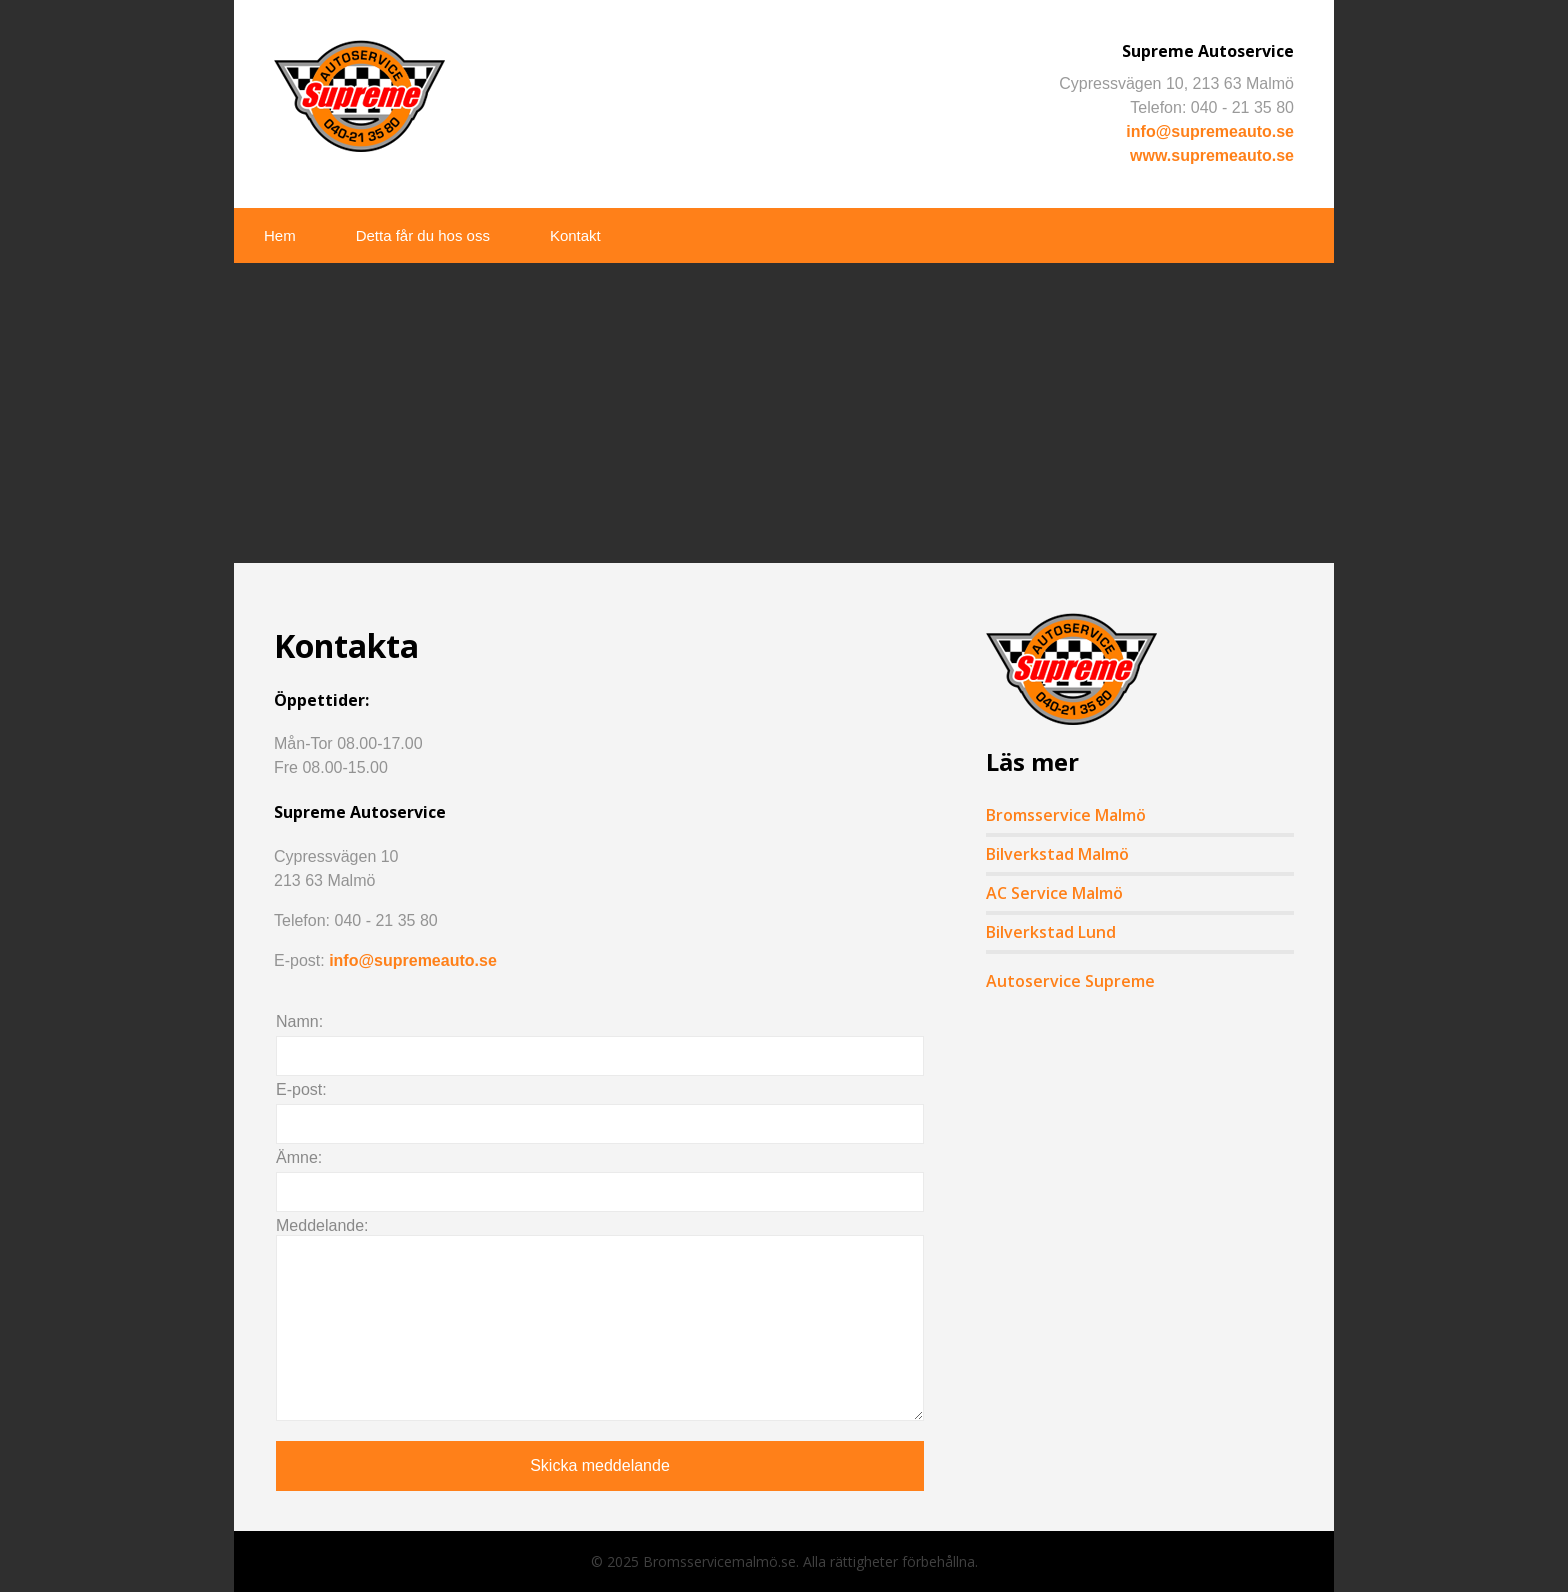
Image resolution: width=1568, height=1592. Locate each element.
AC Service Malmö (1054, 893)
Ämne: (299, 1157)
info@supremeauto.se (1210, 131)
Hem (280, 235)
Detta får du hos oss (423, 235)
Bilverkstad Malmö (1057, 854)
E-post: (301, 1089)
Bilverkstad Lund (1051, 932)
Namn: (299, 1021)
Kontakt (575, 235)
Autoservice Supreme (1070, 981)
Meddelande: (322, 1225)
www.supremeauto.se (1212, 155)
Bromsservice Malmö (1066, 815)
